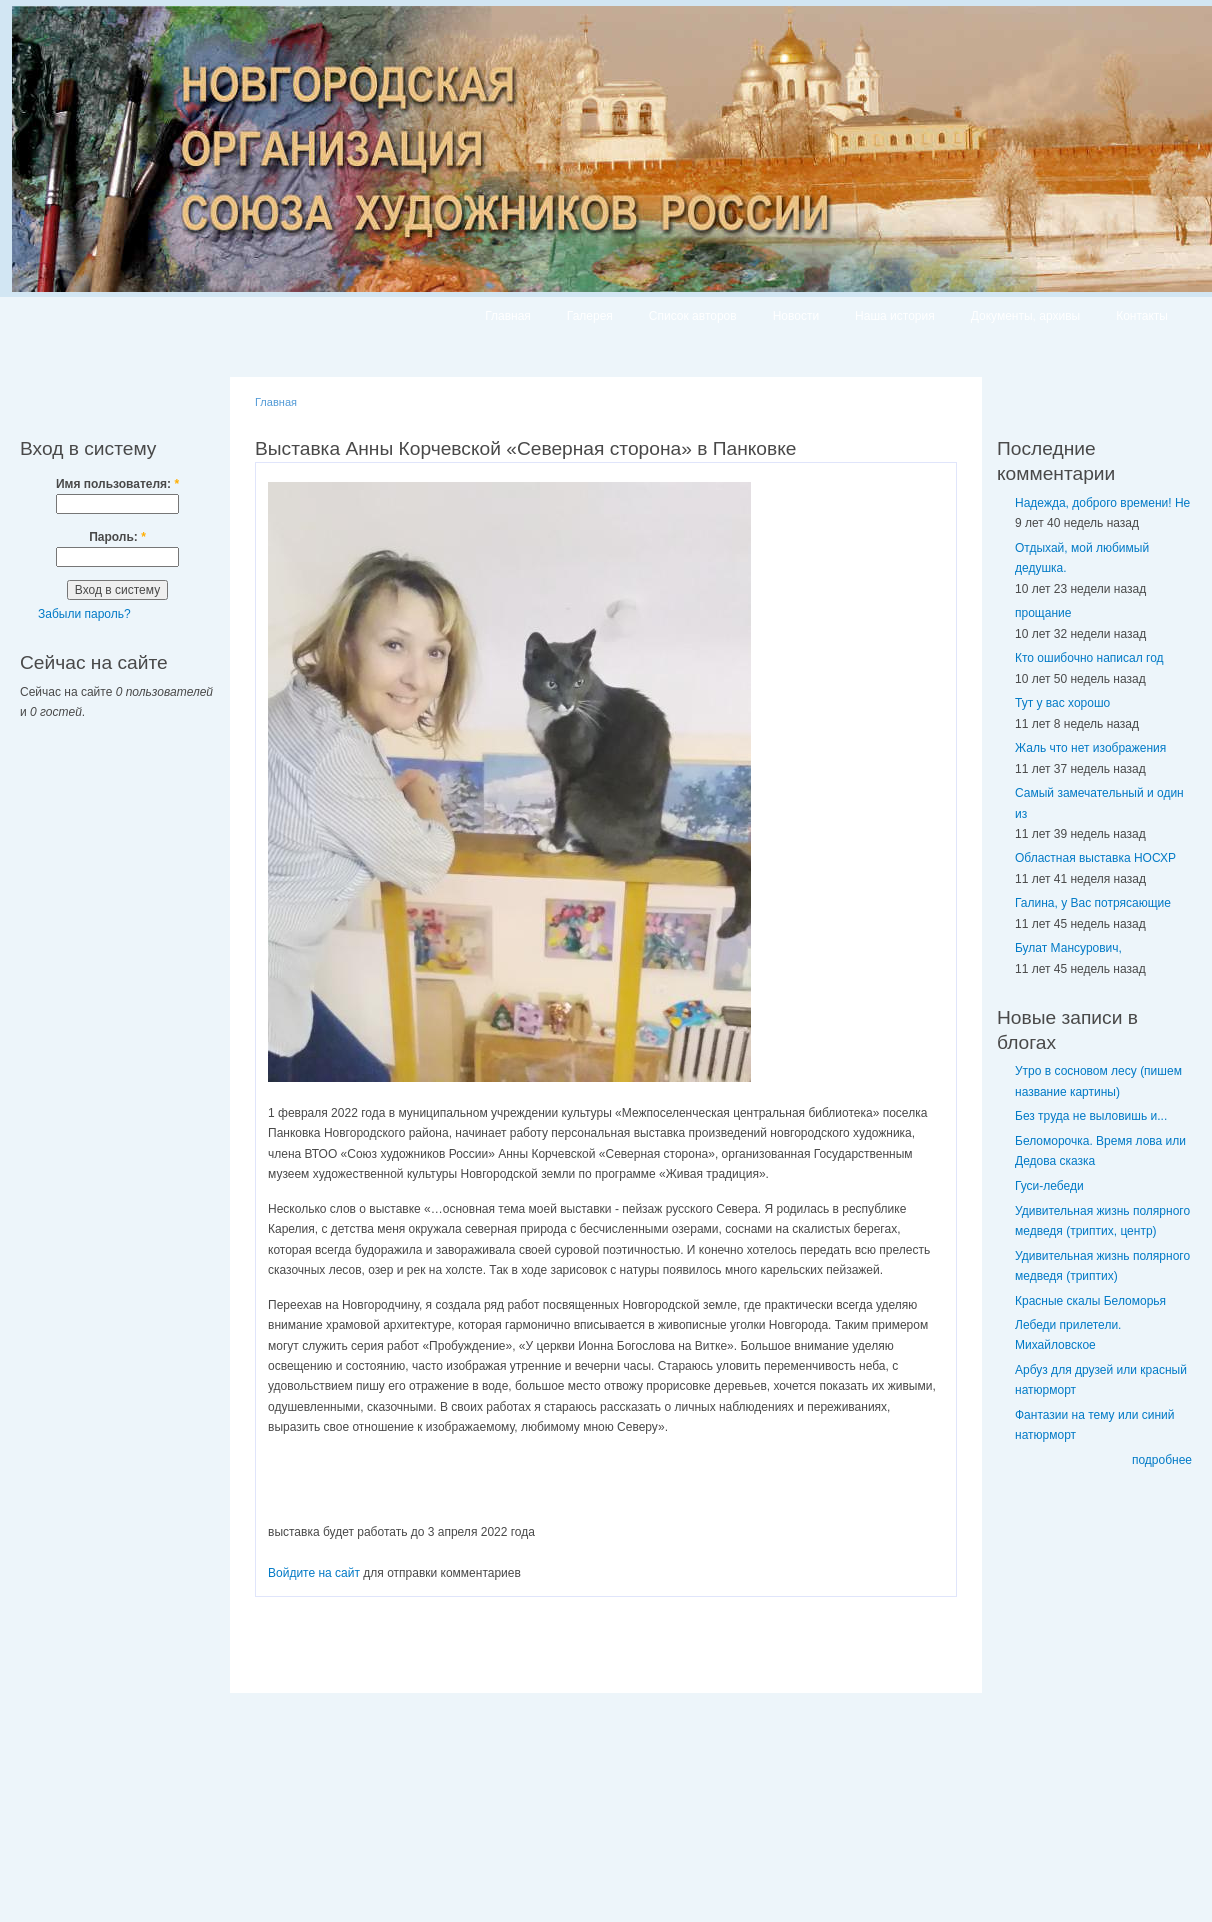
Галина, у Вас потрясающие (1093, 903)
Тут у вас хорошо (1062, 703)
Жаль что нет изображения (1090, 748)
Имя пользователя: (117, 484)
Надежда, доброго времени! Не (1102, 503)
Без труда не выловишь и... (1091, 1116)
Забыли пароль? (84, 614)
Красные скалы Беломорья (1090, 1301)
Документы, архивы (1025, 316)
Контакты (1142, 316)
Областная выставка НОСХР (1095, 858)
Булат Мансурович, (1068, 948)
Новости (796, 316)
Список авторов (693, 316)
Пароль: (117, 537)
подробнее (1162, 1460)
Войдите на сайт (314, 1573)
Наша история (895, 316)
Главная (508, 316)
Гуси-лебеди (1049, 1186)
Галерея (590, 316)
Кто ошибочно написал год (1089, 658)
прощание (1043, 613)
